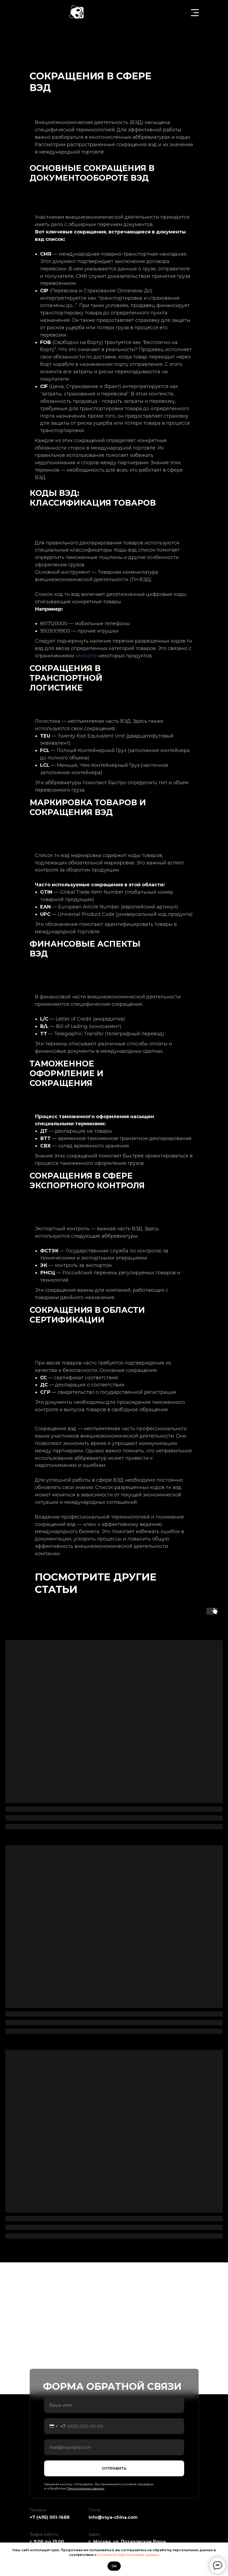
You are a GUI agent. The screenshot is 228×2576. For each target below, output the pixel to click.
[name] (114, 2405)
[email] (114, 2447)
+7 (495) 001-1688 (49, 2517)
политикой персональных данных (128, 2555)
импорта (86, 656)
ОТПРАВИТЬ (114, 2468)
